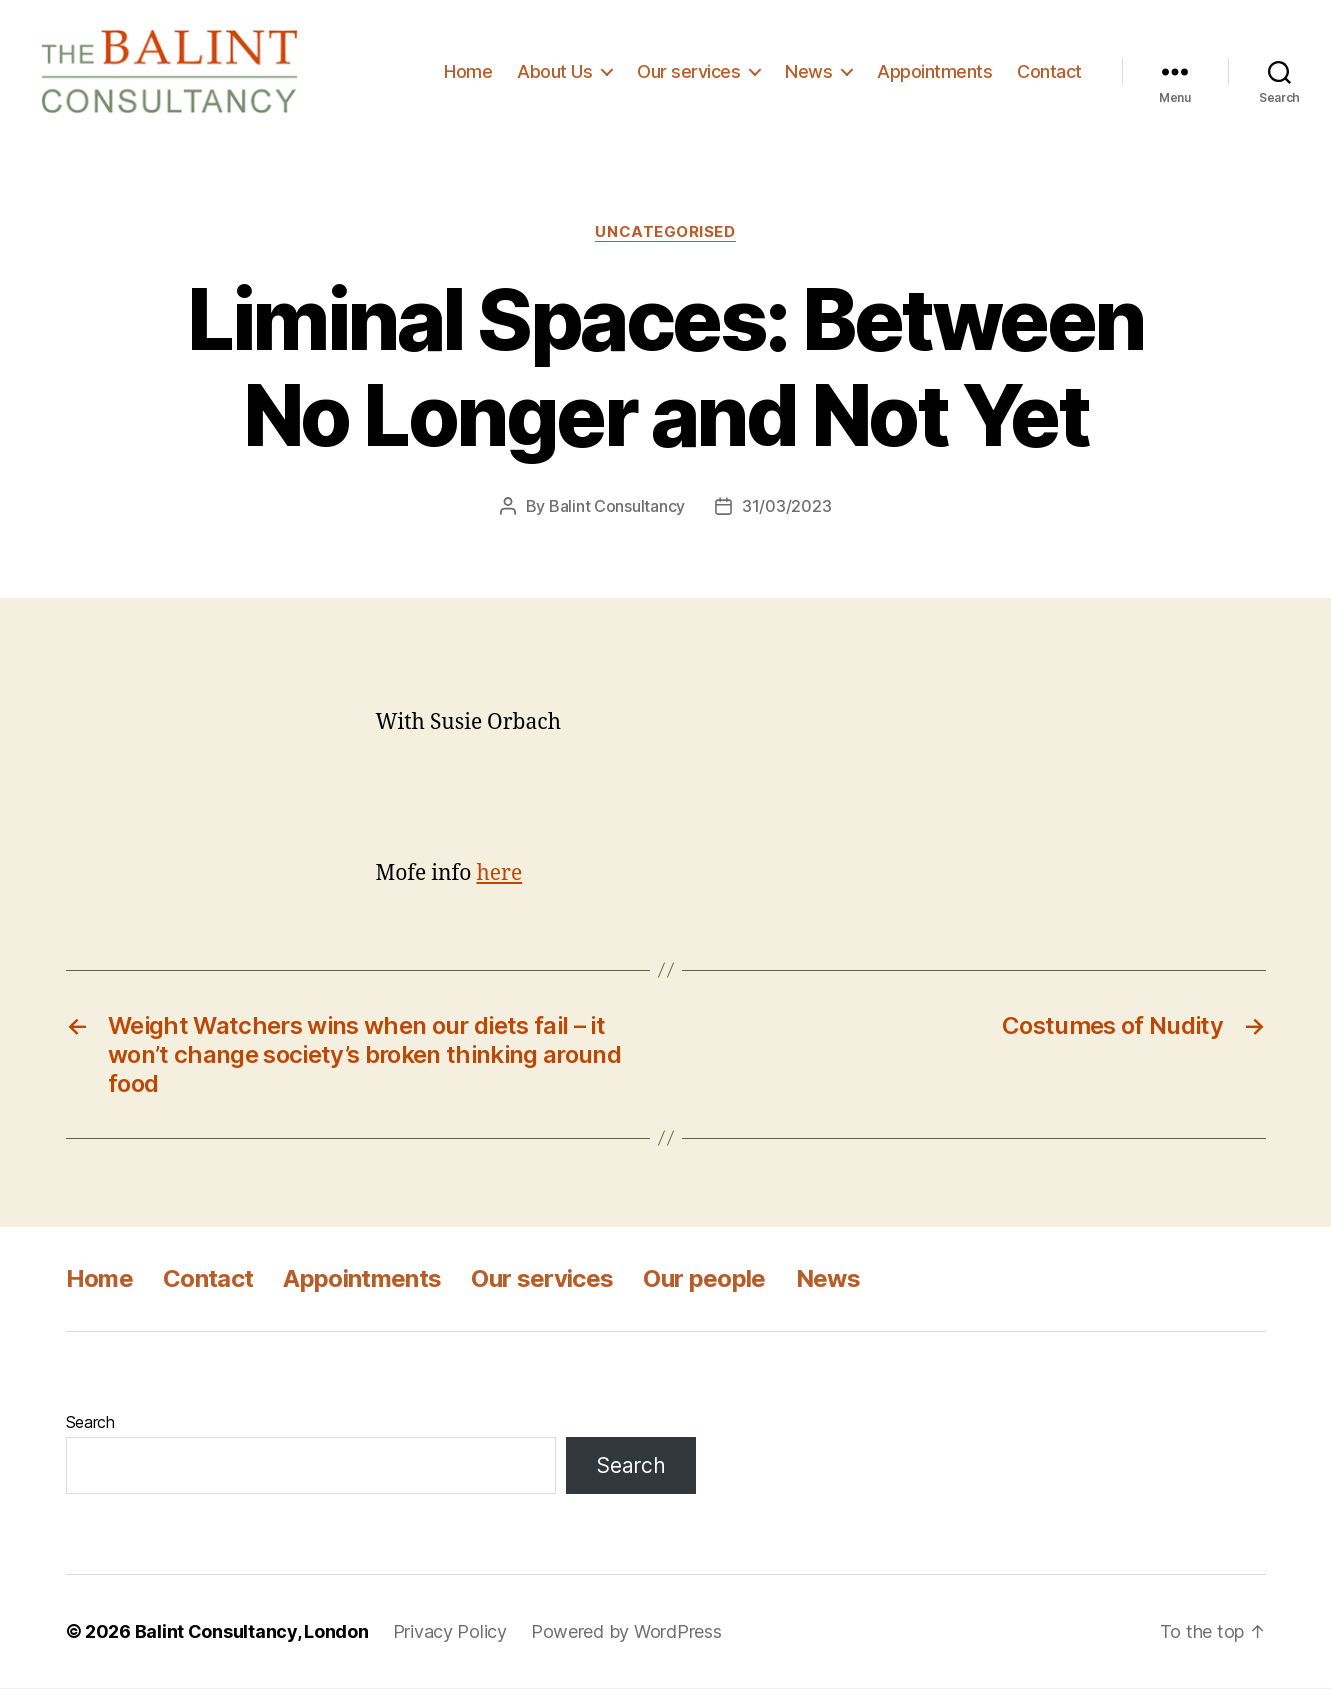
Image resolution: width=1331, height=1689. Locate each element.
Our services (688, 71)
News (808, 71)
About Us (554, 71)
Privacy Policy (450, 1632)
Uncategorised (665, 233)
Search (90, 1423)
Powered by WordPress (626, 1632)
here (499, 874)
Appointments (934, 71)
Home (468, 71)
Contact (1049, 71)
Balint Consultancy (617, 507)
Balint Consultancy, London (252, 1632)
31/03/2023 (786, 507)
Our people (704, 1279)
